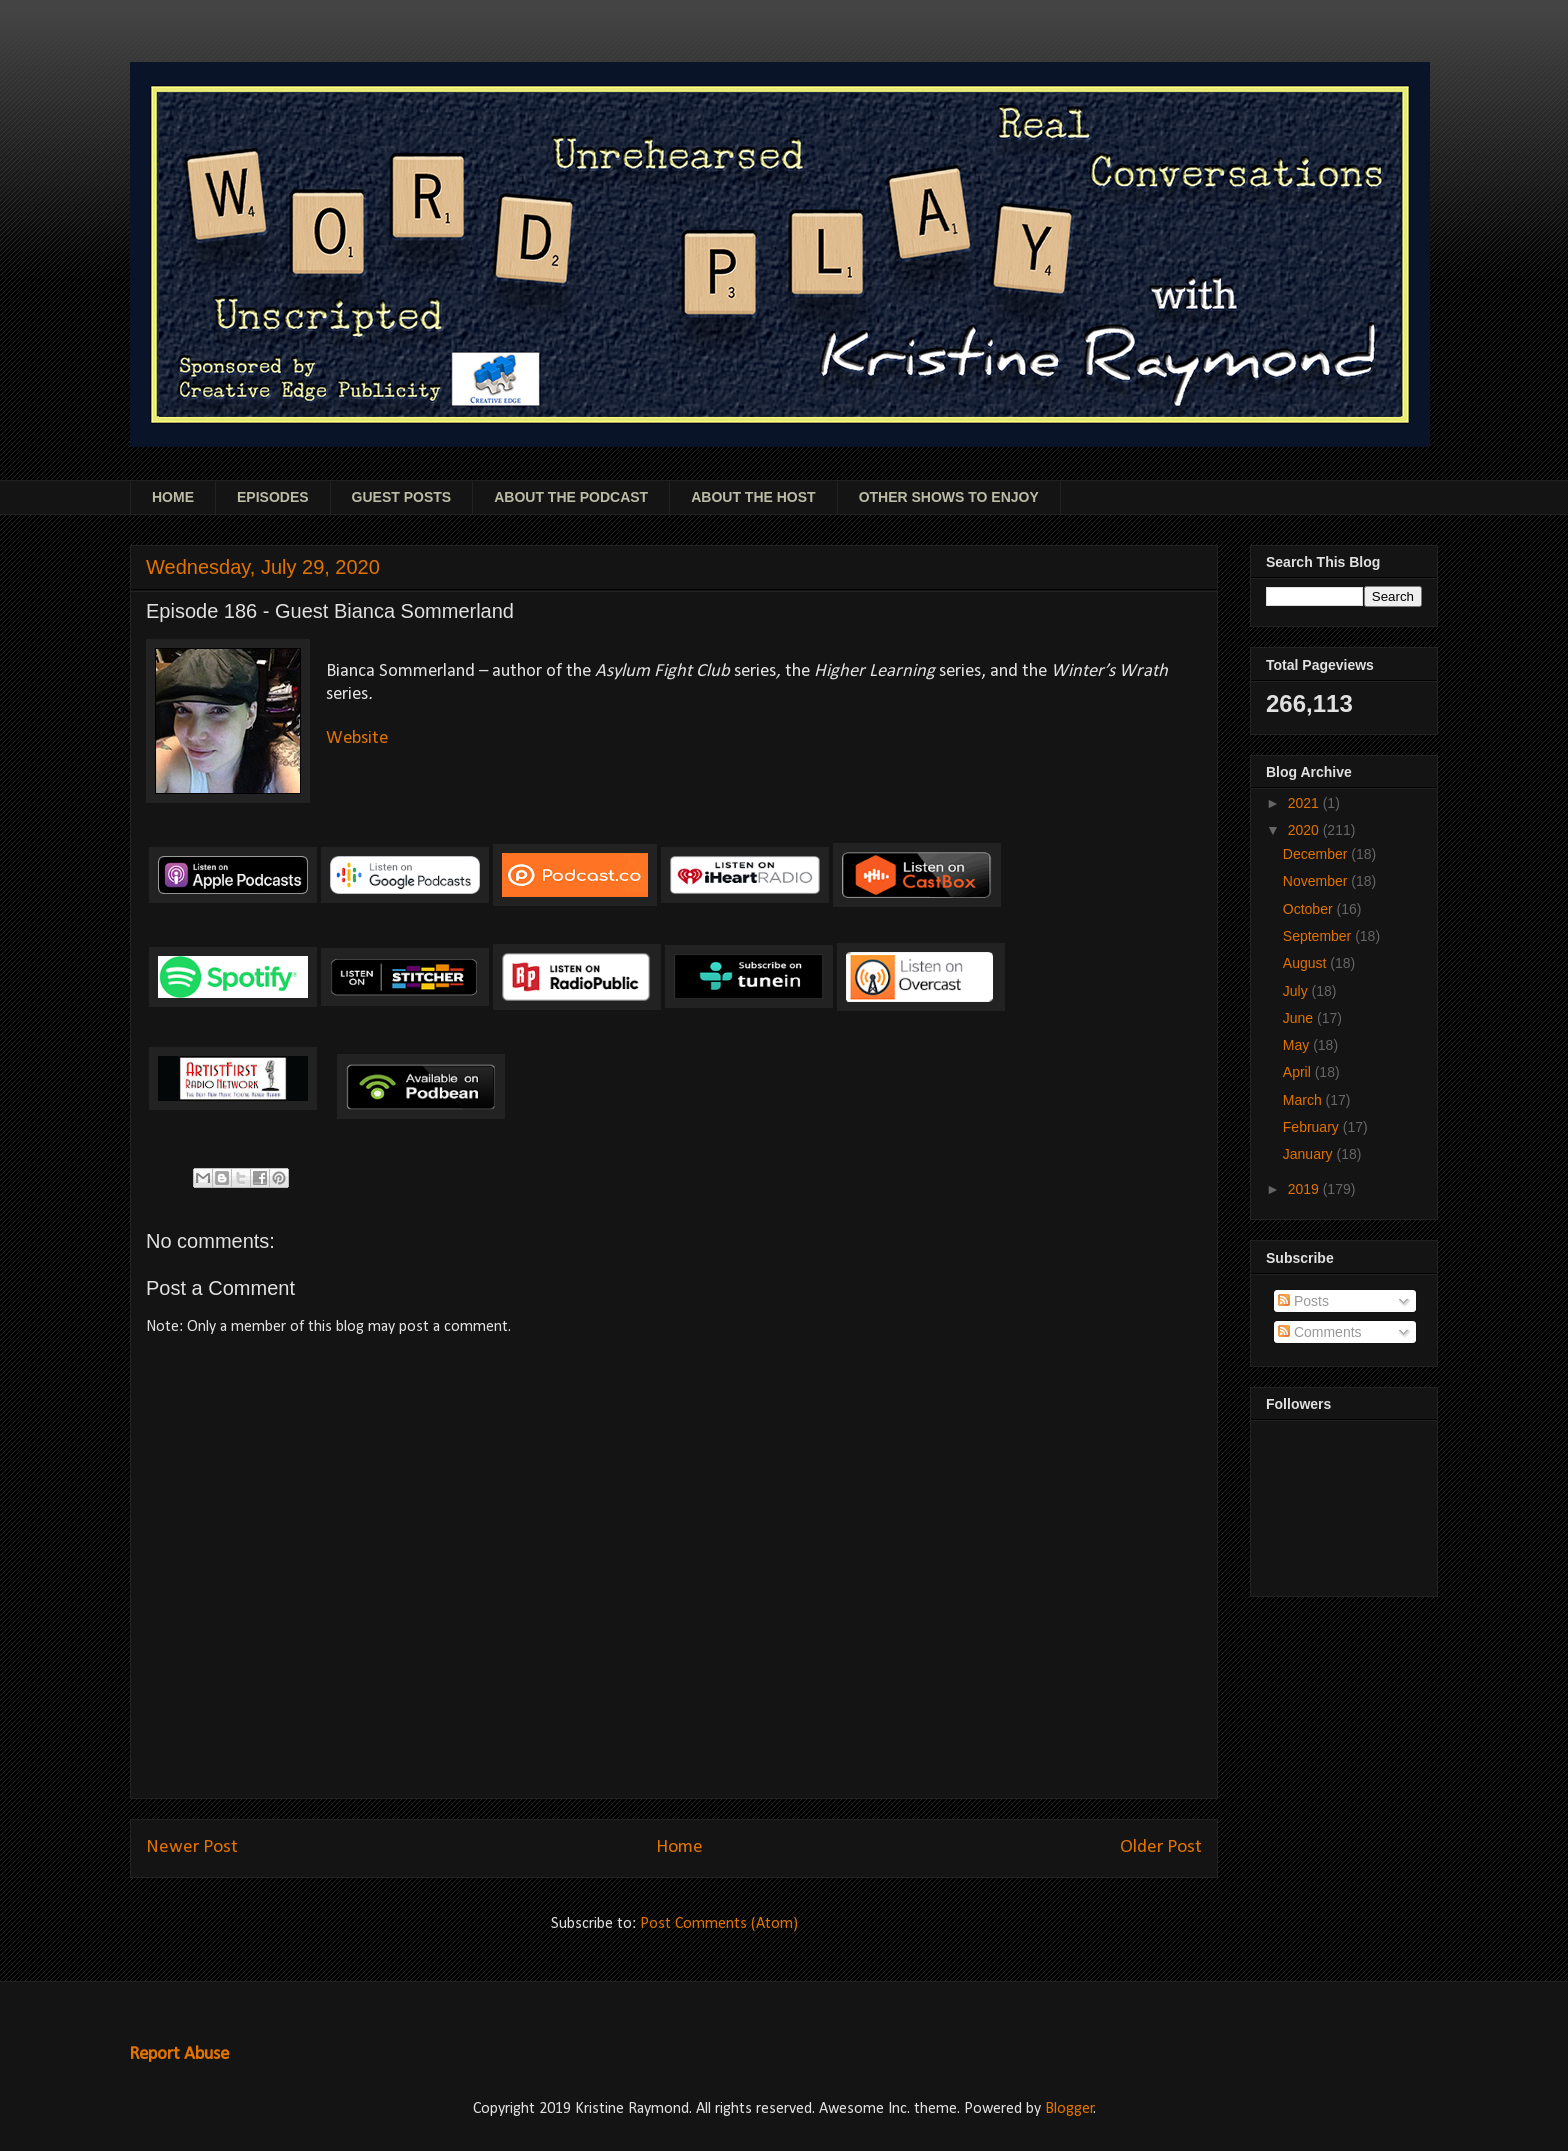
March (1304, 1100)
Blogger (1069, 2109)
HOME (173, 497)
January (1310, 1154)
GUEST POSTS (402, 497)
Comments (1320, 1332)
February (1313, 1127)
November (1317, 881)
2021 (1305, 803)
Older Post (1161, 1847)
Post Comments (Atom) (719, 1924)
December (1317, 854)
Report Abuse (179, 2054)
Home (679, 1847)
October (1310, 909)
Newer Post (192, 1847)
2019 (1305, 1189)
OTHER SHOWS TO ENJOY (949, 497)
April (1299, 1072)
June (1300, 1018)
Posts (1303, 1301)
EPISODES (273, 497)
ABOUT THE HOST (753, 497)
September (1319, 936)
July (1297, 991)
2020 (1305, 830)
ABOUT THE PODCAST (571, 497)
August (1306, 963)
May (1298, 1045)
